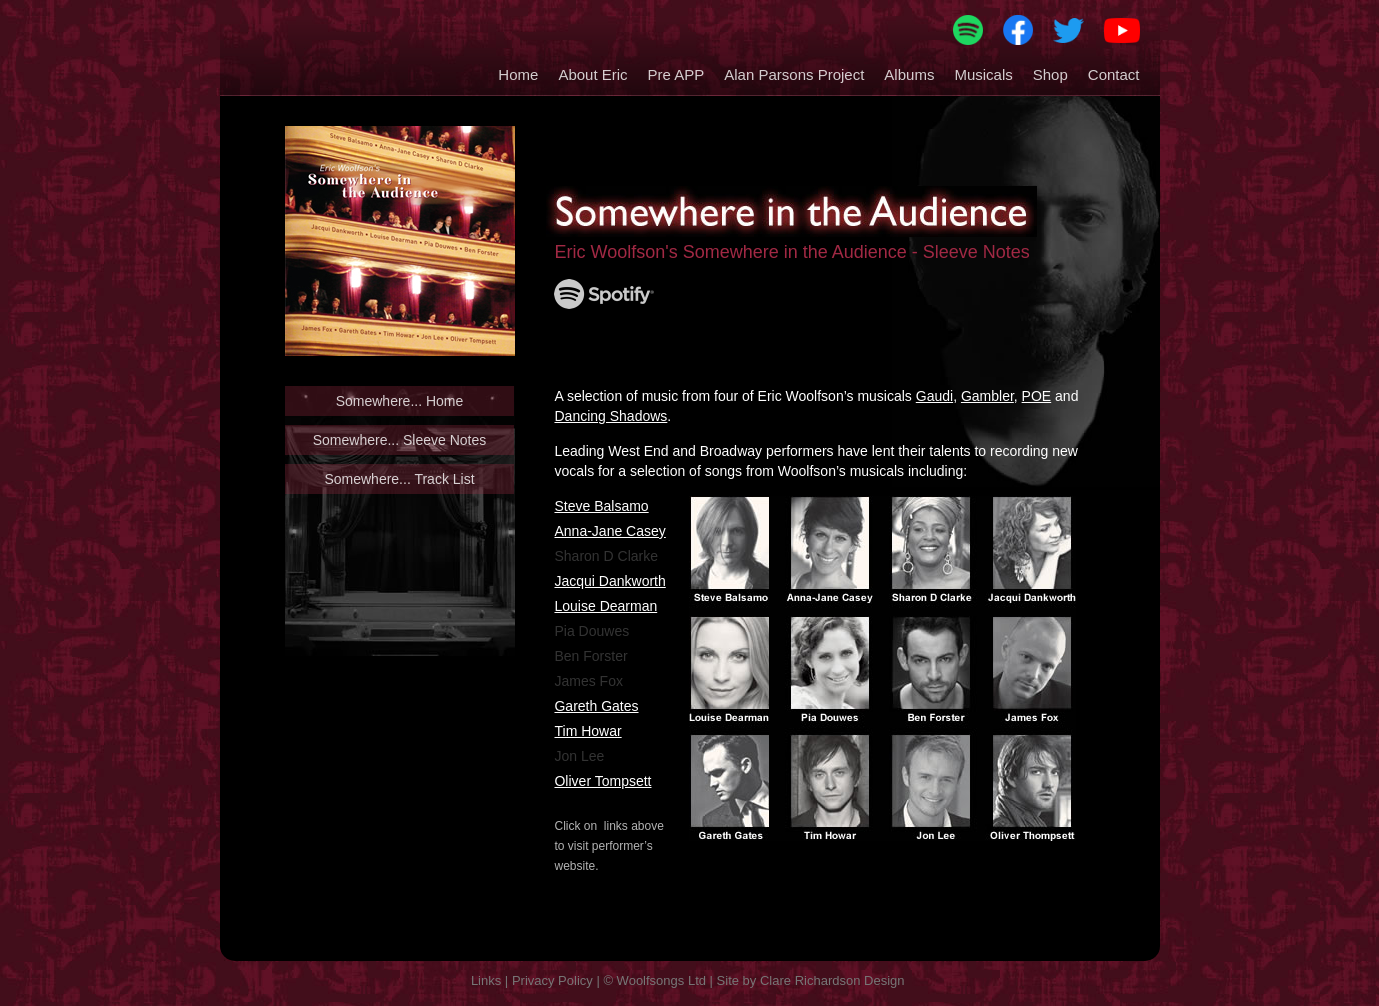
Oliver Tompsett (602, 781)
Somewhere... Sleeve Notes (400, 440)
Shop (1050, 74)
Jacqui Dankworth (609, 581)
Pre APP (676, 74)
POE (1037, 396)
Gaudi (934, 396)
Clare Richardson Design (832, 980)
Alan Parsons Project (794, 74)
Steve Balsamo (601, 506)
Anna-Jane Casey (609, 531)
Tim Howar (587, 731)
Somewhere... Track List (399, 479)
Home (518, 74)
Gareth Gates (596, 706)
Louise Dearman (605, 606)
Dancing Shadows (610, 416)
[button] (582, 70)
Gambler (987, 396)
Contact (1114, 74)
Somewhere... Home (400, 401)
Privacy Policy (552, 980)
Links (486, 980)
